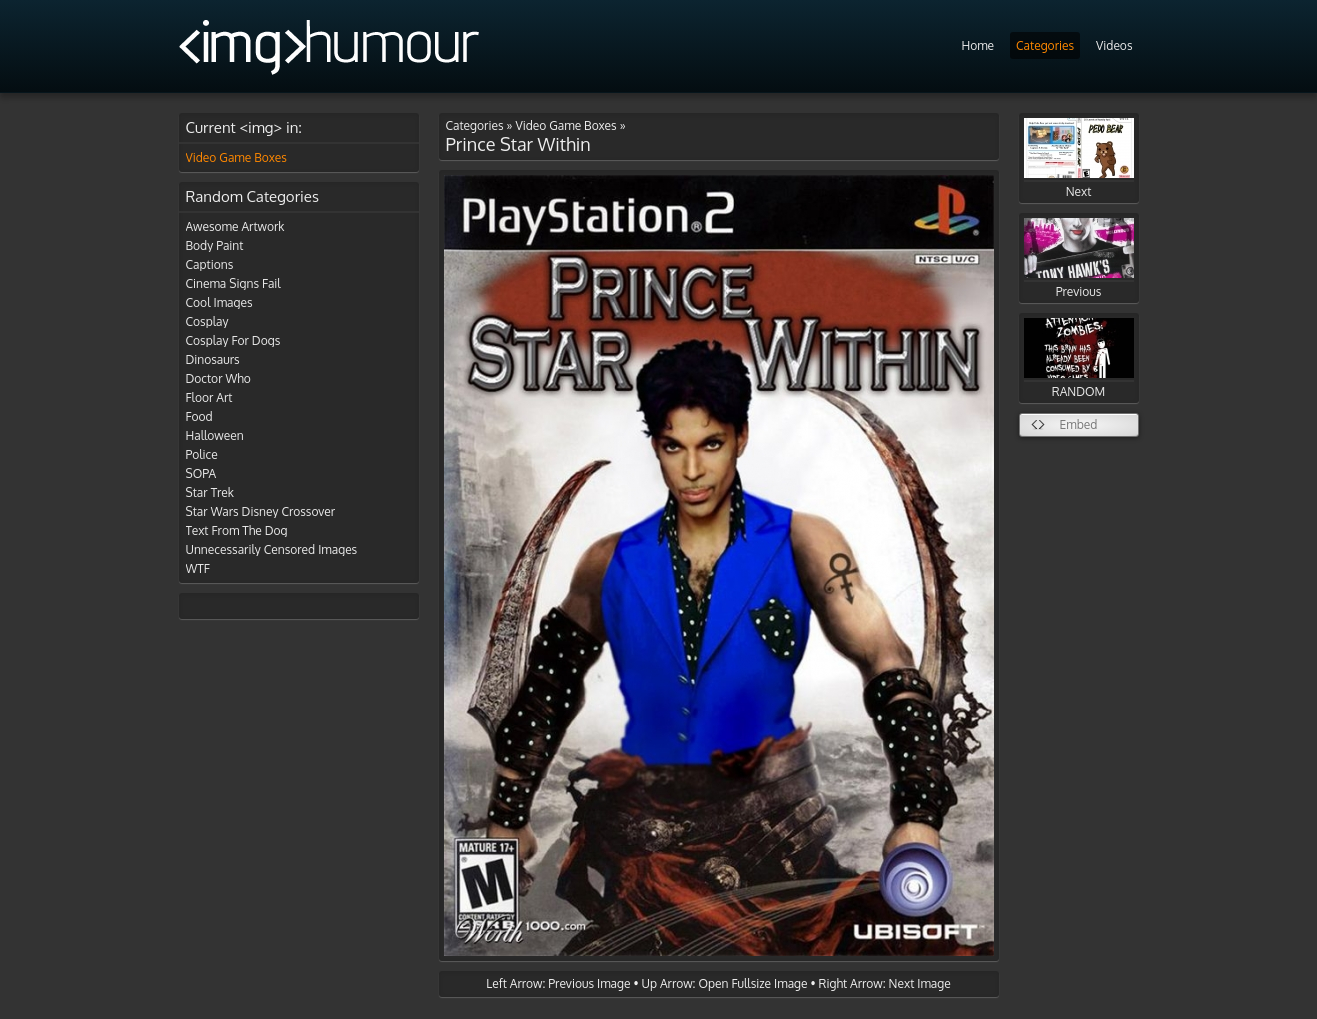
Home (977, 45)
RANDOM (1079, 358)
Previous (1079, 258)
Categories (1045, 45)
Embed (1079, 424)
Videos (1114, 45)
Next (1079, 158)
